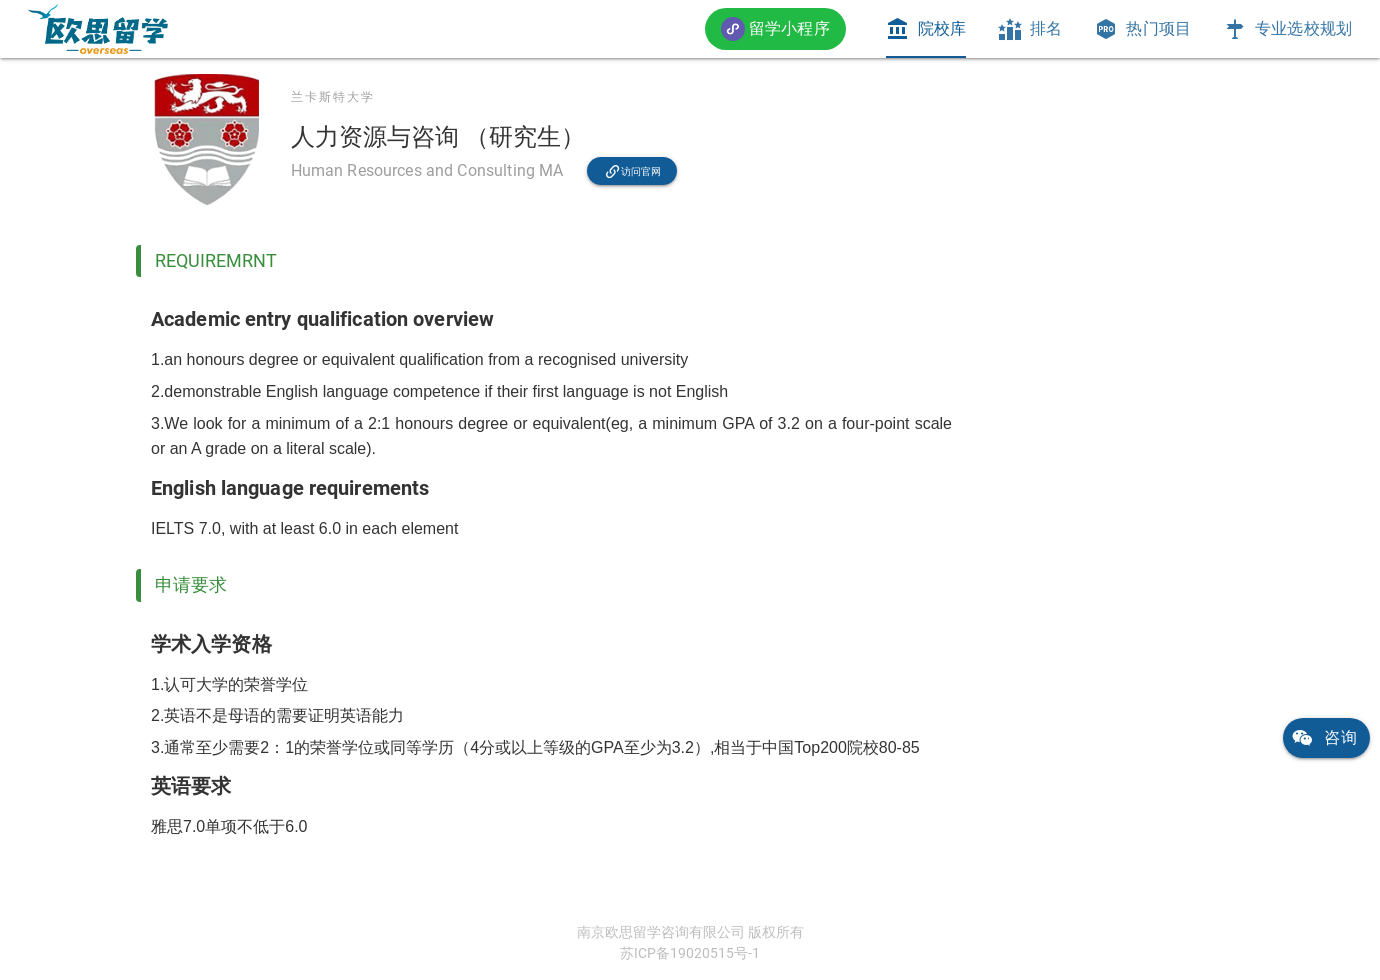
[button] (775, 28)
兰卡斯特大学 (333, 97)
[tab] (926, 29)
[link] (98, 29)
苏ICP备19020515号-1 (690, 953)
